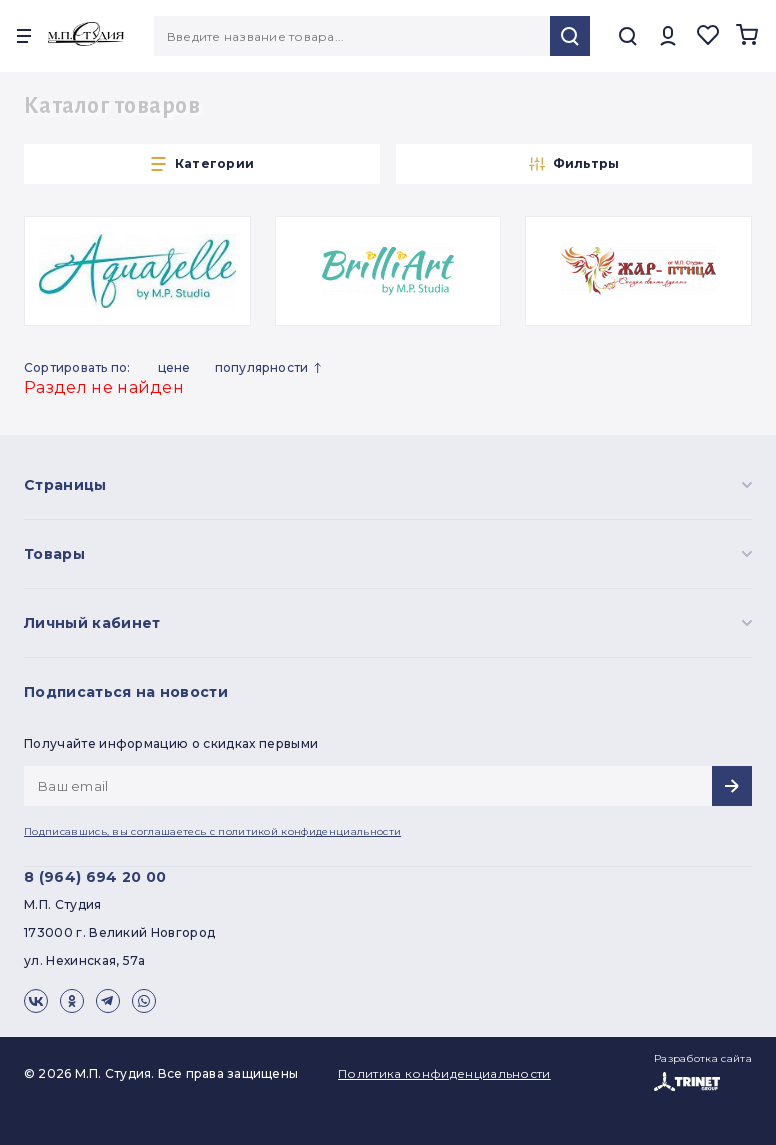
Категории (202, 164)
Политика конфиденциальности (444, 1073)
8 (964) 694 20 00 (95, 877)
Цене (174, 367)
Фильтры (574, 164)
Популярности (272, 368)
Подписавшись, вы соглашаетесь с (212, 831)
